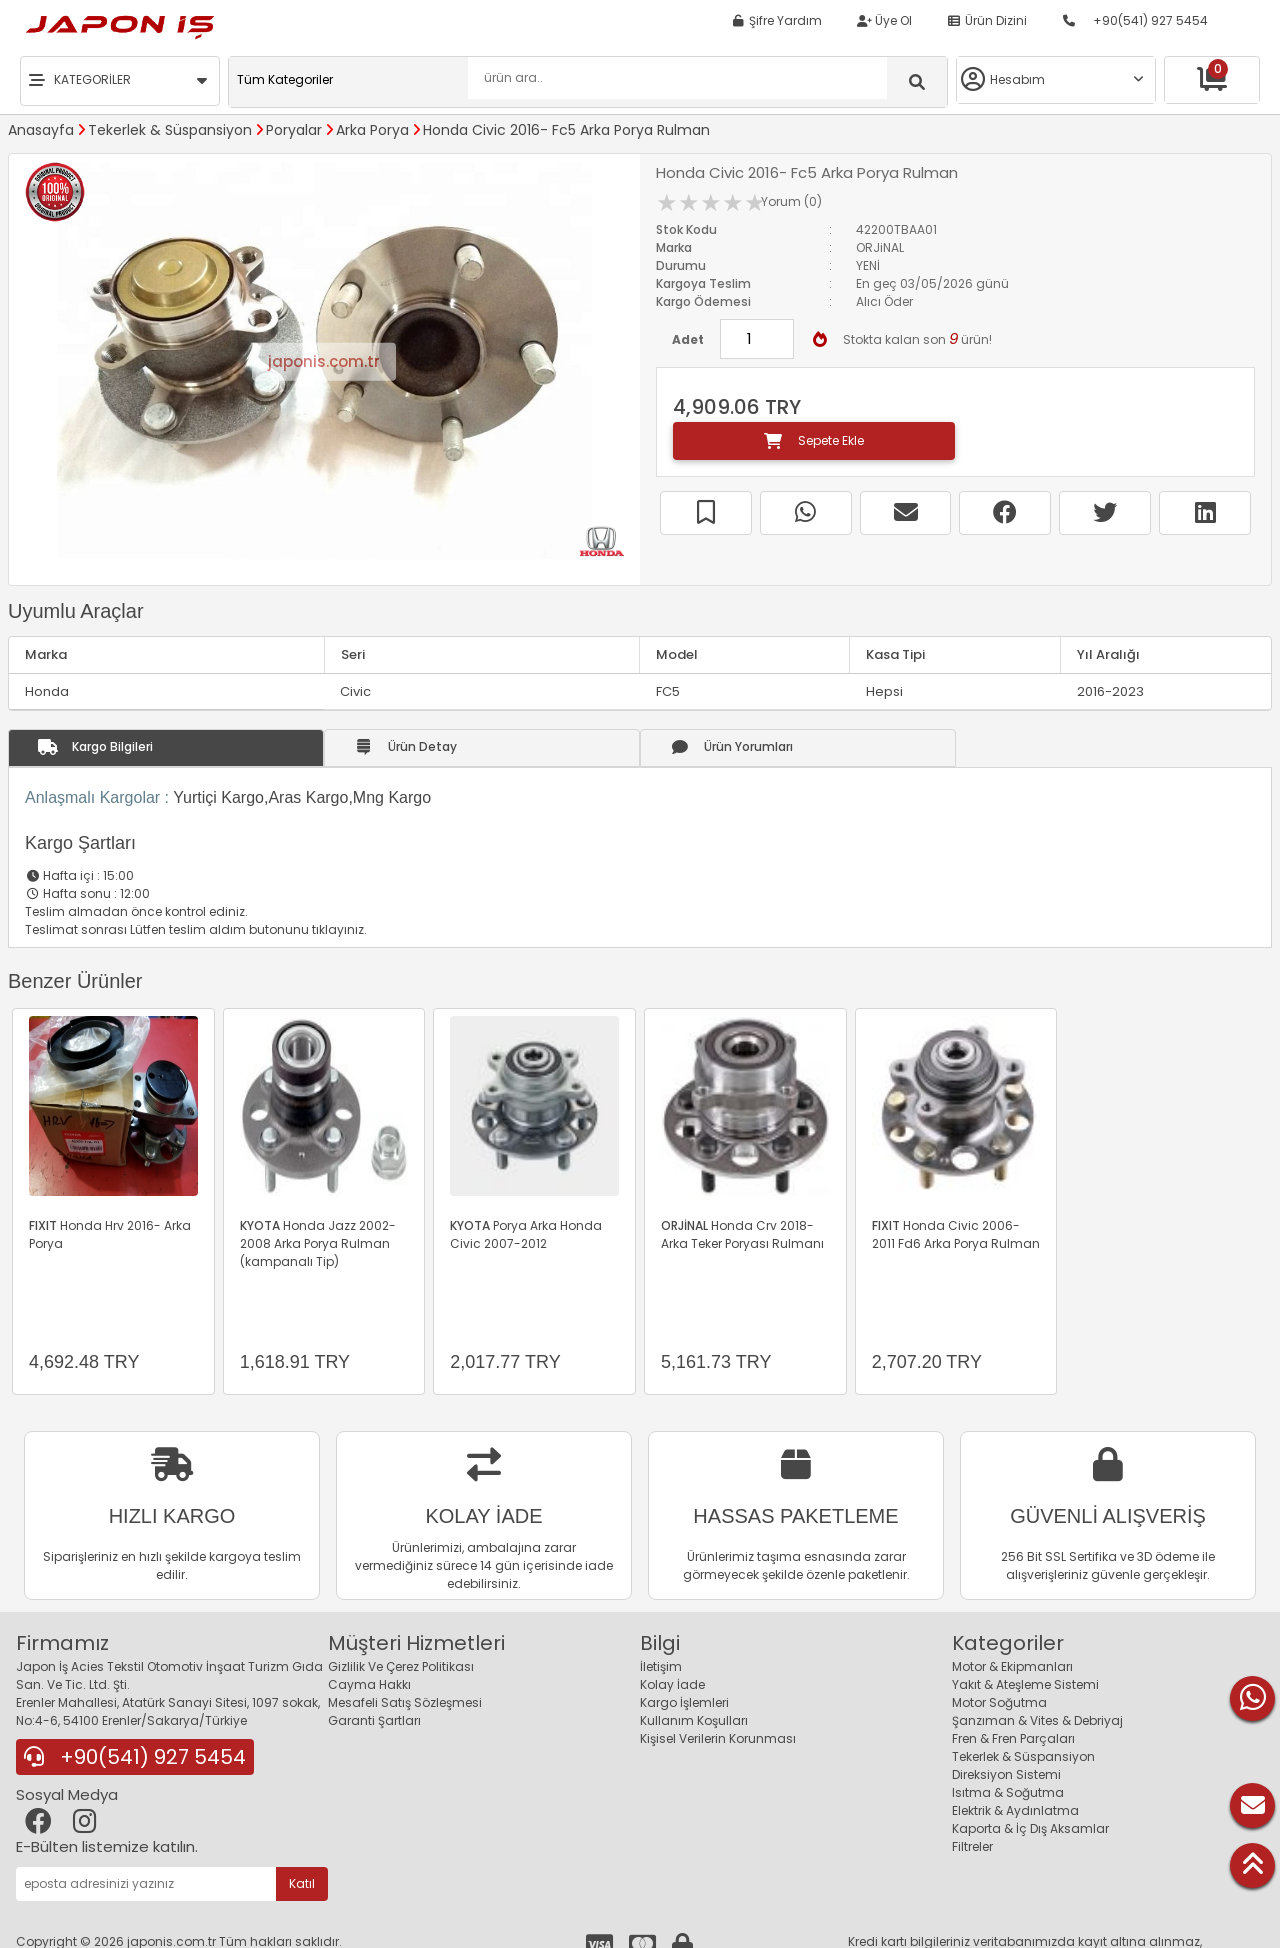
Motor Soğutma (999, 1702)
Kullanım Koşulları (694, 1720)
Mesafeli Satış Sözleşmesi (405, 1702)
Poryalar (294, 130)
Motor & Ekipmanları (1012, 1666)
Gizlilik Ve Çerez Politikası (401, 1666)
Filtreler (972, 1846)
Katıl (302, 1883)
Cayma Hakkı (369, 1684)
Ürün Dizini (987, 20)
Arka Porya (372, 130)
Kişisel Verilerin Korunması (718, 1738)
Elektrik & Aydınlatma (1015, 1810)
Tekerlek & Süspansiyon (170, 130)
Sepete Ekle (814, 440)
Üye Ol (884, 20)
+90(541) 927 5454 (1135, 20)
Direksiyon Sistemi (1006, 1774)
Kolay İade (672, 1684)
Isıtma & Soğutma (1008, 1792)
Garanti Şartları (374, 1720)
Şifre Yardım (776, 20)
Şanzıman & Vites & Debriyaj (1037, 1720)
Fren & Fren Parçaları (1013, 1738)
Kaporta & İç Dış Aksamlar (1030, 1828)
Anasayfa (41, 130)
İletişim (661, 1666)
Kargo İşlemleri (684, 1702)
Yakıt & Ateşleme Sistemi (1025, 1684)
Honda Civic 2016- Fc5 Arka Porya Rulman (566, 130)
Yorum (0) (791, 201)
